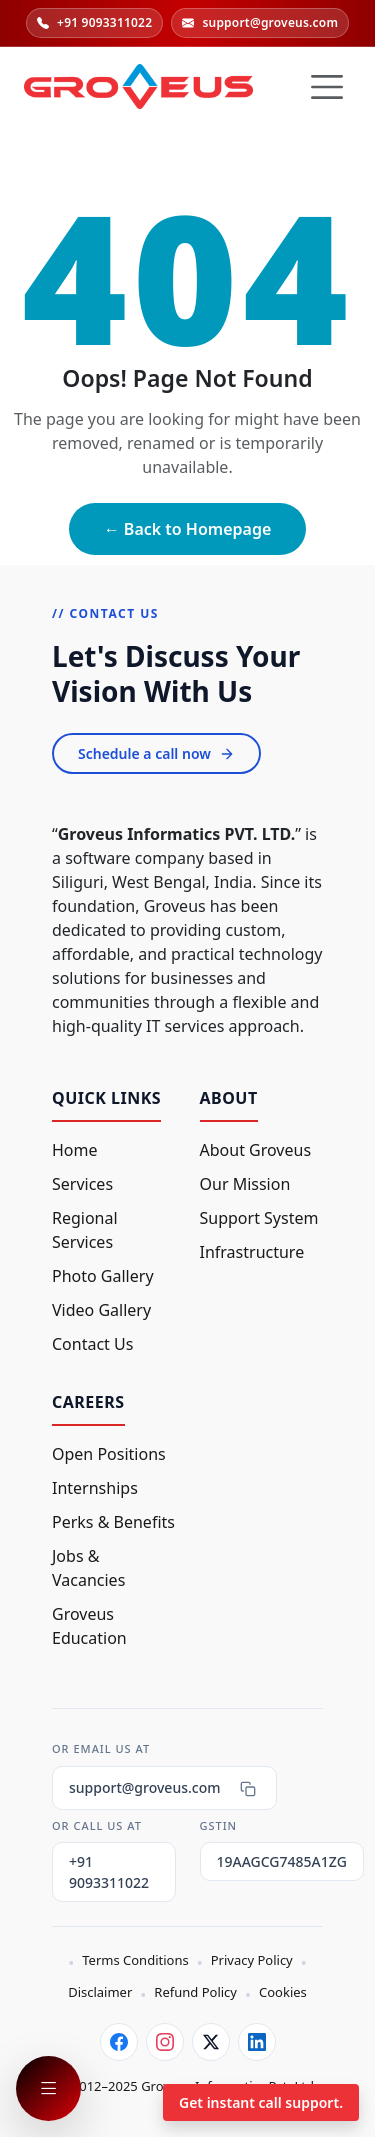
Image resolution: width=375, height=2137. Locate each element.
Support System (259, 1218)
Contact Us (92, 1344)
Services (82, 1184)
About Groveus (256, 1150)
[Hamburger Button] (327, 87)
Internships (95, 1488)
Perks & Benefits (113, 1522)
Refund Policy (195, 1992)
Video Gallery (101, 1310)
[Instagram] (165, 2042)
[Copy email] (248, 1788)
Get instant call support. (261, 2102)
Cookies (283, 1992)
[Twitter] (211, 2042)
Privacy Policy (252, 1960)
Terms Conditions (135, 1960)
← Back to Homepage (188, 529)
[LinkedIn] (257, 2042)
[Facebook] (119, 2042)
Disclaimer (100, 1992)
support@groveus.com (260, 23)
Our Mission (245, 1184)
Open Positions (109, 1454)
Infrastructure (252, 1252)
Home (75, 1150)
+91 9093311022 (94, 23)
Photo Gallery (103, 1276)
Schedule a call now (156, 753)
